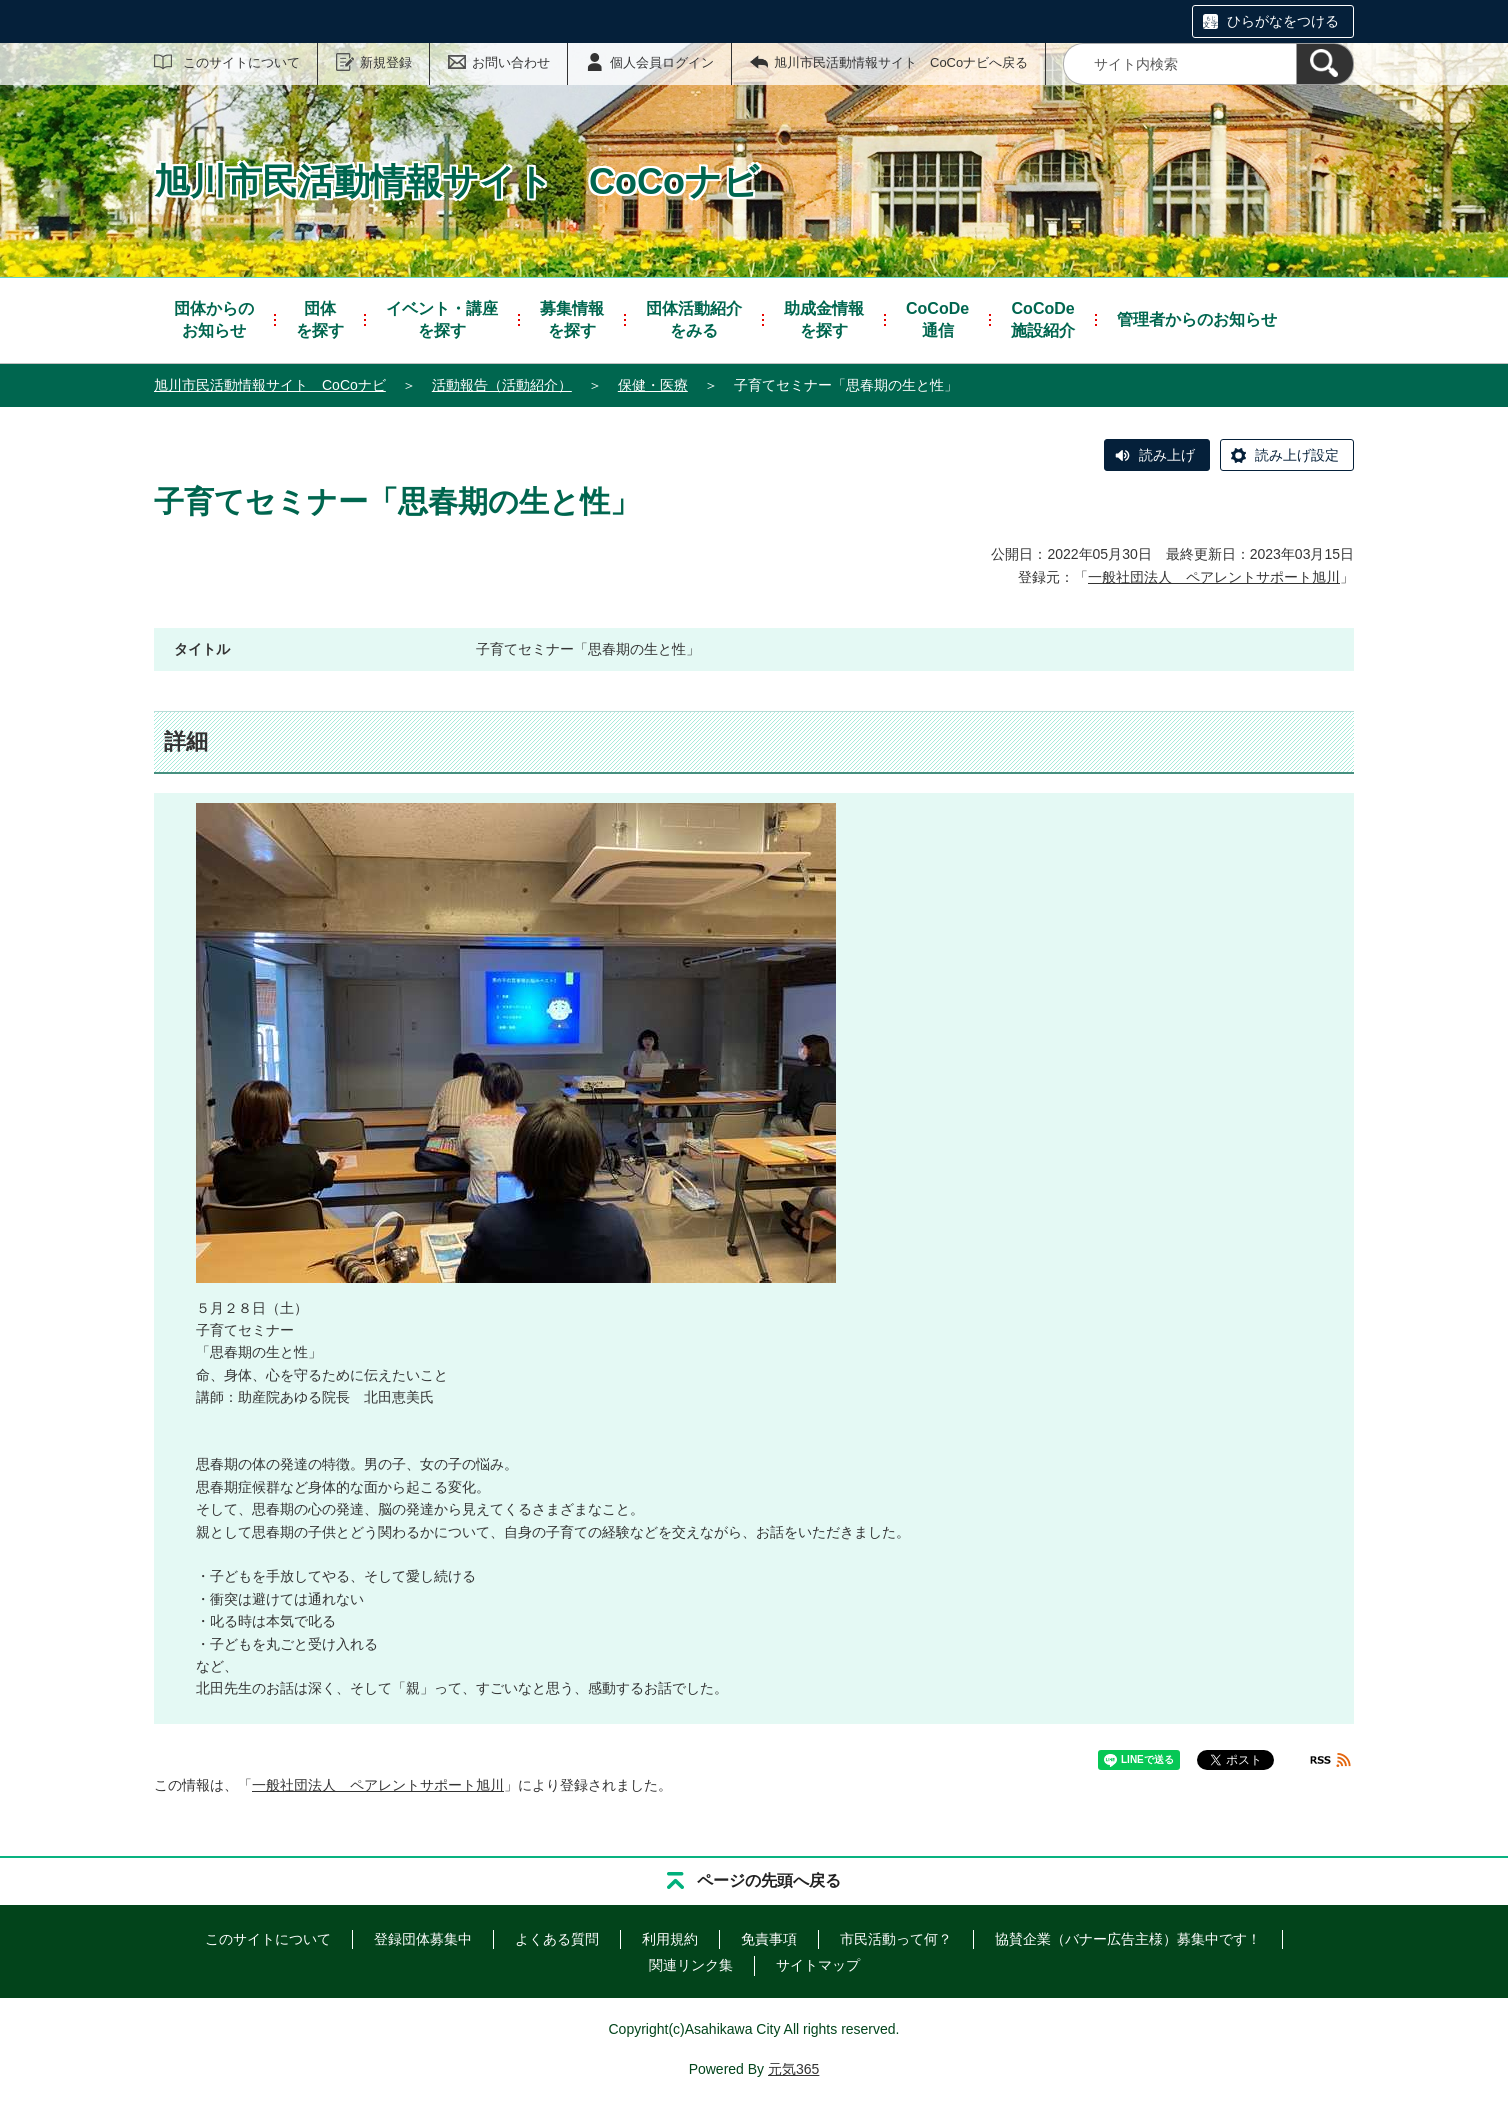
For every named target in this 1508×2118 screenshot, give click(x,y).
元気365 (793, 2069)
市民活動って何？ (896, 1939)
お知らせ (214, 318)
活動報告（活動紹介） (502, 385)
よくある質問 (557, 1939)
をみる (694, 318)
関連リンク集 (691, 1965)
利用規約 (670, 1939)
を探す (320, 318)
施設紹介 (1043, 318)
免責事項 (769, 1939)
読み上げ (1167, 455)
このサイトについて (241, 62)
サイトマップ (818, 1965)
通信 (937, 318)
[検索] (1325, 64)
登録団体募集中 (423, 1939)
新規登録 (386, 62)
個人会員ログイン (662, 62)
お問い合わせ (511, 62)
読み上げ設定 (1297, 455)
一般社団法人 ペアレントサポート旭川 (1214, 577)
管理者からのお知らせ (1197, 319)
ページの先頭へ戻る (769, 1880)
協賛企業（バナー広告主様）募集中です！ (1128, 1939)
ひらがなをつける (1283, 21)
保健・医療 (653, 385)
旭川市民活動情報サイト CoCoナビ (270, 385)
